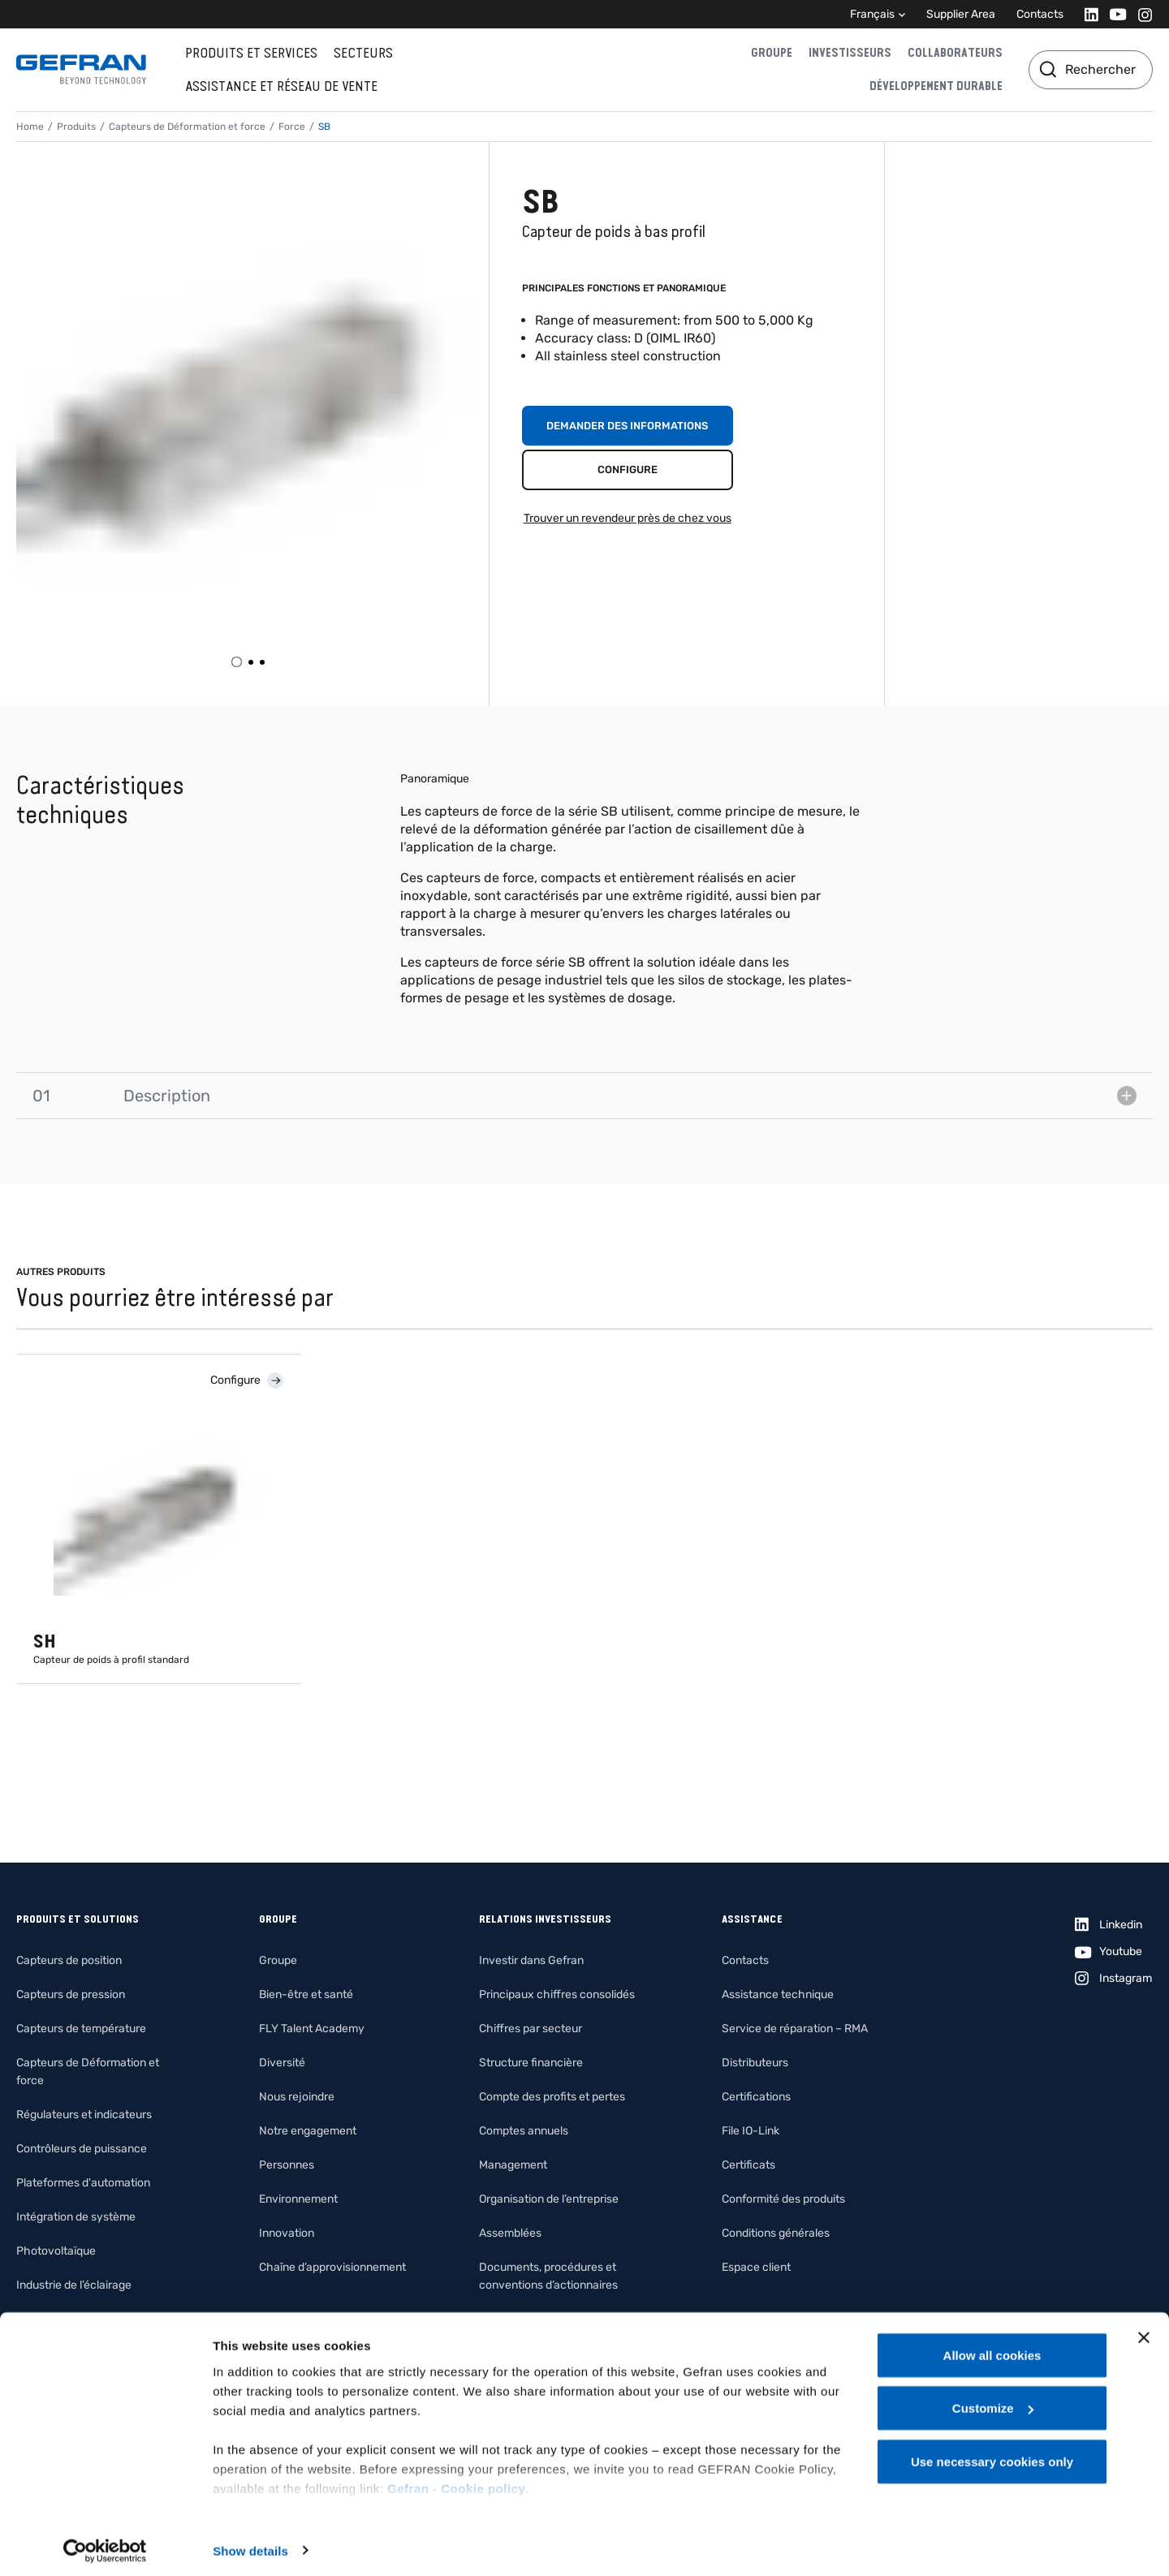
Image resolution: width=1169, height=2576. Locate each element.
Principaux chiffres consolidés (557, 1994)
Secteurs (363, 53)
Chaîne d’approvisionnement (332, 2267)
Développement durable (936, 86)
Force (291, 126)
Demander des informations (627, 426)
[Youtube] (1113, 14)
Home (30, 126)
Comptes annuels (523, 2131)
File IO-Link (750, 2131)
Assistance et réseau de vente (281, 86)
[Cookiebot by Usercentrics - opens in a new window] (105, 2544)
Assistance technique (778, 1994)
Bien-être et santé (306, 1994)
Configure (627, 469)
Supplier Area (960, 14)
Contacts (1039, 14)
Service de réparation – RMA (795, 2028)
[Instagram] (1140, 14)
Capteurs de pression (70, 1994)
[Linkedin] (1086, 14)
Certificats (748, 2165)
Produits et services (251, 53)
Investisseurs (850, 52)
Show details (250, 2544)
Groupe (771, 52)
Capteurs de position (69, 1960)
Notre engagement (307, 2131)
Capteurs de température (81, 2028)
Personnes (286, 2165)
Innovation (286, 2233)
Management (513, 2165)
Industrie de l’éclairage (74, 2285)
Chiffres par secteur (530, 2028)
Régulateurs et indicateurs (84, 2115)
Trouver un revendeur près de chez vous (627, 518)
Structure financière (531, 2063)
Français (872, 14)
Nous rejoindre (296, 2097)
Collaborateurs (955, 52)
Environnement (298, 2199)
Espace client (756, 2267)
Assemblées (510, 2233)
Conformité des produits (783, 2199)
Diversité (282, 2063)
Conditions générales (776, 2233)
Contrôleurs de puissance (81, 2149)
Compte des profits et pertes (552, 2097)
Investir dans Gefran (531, 1960)
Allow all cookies (992, 2348)
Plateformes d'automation (83, 2183)
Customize (992, 2402)
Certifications (756, 2097)
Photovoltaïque (56, 2251)
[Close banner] (1144, 2331)
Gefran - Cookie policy (456, 2481)
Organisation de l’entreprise (549, 2199)
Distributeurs (755, 2063)
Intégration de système (76, 2217)
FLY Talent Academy (312, 2028)
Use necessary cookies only (992, 2455)
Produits (76, 126)
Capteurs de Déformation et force (187, 126)
